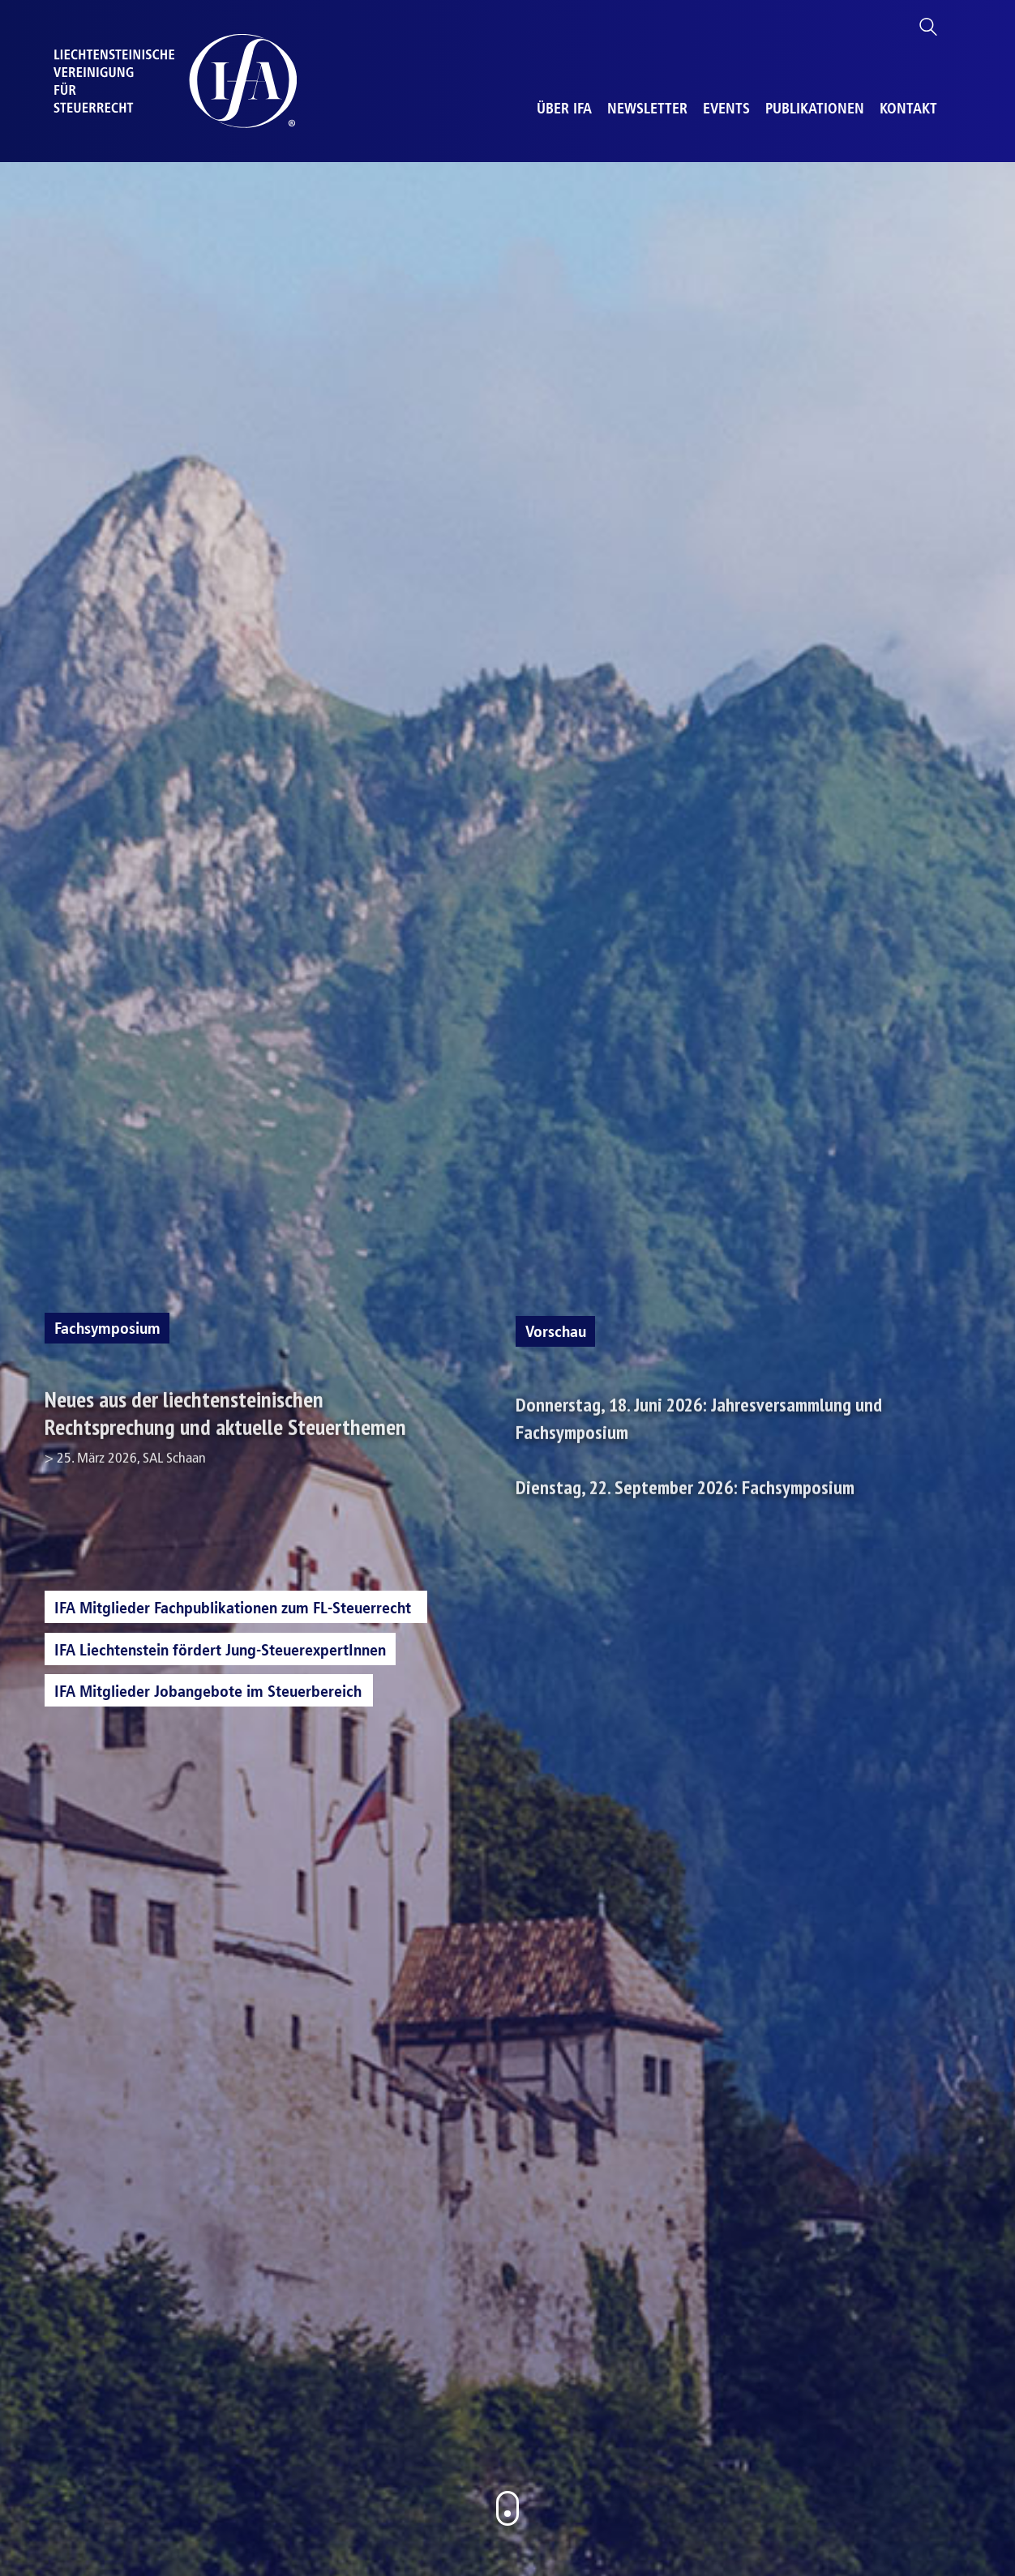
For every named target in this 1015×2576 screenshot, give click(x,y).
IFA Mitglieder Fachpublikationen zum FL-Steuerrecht (232, 1607)
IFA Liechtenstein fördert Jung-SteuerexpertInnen (220, 1650)
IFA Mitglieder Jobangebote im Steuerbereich (208, 1691)
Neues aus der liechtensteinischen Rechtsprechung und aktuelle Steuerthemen (246, 1432)
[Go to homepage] (175, 81)
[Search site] (928, 30)
